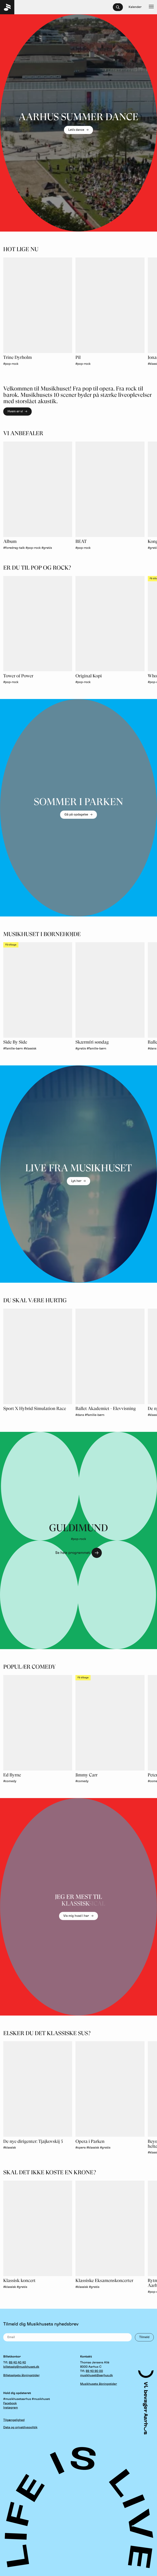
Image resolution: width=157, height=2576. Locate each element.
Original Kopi (88, 676)
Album (10, 541)
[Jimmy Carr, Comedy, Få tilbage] (109, 1723)
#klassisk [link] (30, 1048)
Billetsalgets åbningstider (21, 2375)
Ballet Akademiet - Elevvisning (105, 1408)
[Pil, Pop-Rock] (109, 305)
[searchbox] (120, 7)
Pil (78, 357)
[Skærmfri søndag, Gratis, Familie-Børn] (109, 990)
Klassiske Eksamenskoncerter (104, 2280)
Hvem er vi (15, 411)
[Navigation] (151, 7)
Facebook (10, 2403)
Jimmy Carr (86, 1775)
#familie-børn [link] (13, 1048)
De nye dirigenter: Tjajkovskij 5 (33, 2141)
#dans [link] (152, 1048)
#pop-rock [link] (10, 363)
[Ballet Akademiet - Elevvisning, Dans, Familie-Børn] (109, 1356)
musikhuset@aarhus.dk (96, 2375)
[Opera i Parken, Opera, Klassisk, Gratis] (109, 2089)
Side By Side (15, 1042)
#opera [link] (80, 2147)
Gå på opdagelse (76, 814)
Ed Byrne (12, 1775)
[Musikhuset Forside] (7, 7)
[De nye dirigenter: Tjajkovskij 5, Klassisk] (37, 2089)
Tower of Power (18, 676)
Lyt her (76, 1181)
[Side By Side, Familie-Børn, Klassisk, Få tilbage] (37, 990)
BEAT (80, 541)
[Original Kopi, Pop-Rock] (109, 623)
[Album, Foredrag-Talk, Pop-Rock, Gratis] (37, 489)
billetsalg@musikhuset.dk (21, 2366)
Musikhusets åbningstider (98, 2383)
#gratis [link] (46, 547)
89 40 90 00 (94, 2371)
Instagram (10, 2407)
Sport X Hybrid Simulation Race (34, 1408)
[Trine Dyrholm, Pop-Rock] (37, 305)
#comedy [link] (9, 1781)
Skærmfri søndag (92, 1042)
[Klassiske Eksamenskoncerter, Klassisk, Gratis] (109, 2228)
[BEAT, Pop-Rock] (109, 489)
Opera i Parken (89, 2141)
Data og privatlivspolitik (20, 2427)
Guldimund (78, 1528)
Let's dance (76, 129)
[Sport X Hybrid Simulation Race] (37, 1356)
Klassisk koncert (19, 2280)
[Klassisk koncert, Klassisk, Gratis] (37, 2228)
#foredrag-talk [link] (14, 547)
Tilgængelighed (14, 2420)
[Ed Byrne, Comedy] (37, 1723)
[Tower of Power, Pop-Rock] (37, 623)
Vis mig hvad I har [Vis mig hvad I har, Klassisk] (76, 1915)
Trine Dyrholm (17, 357)
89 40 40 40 (17, 2362)
